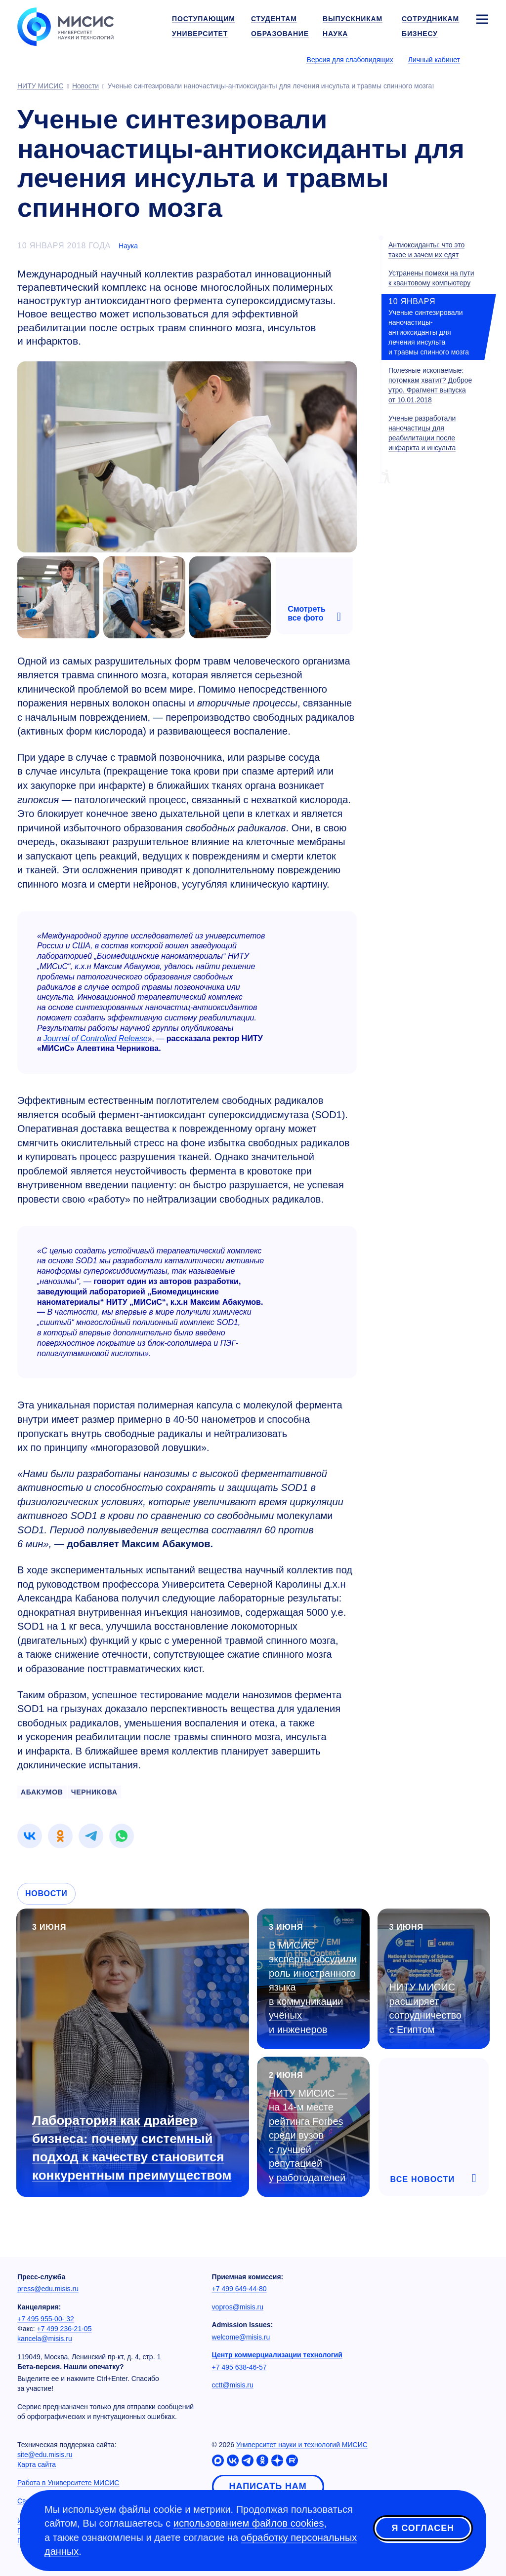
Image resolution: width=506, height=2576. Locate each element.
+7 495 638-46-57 (239, 2367)
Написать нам (268, 2486)
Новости (46, 1893)
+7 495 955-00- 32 (45, 2319)
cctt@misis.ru (232, 2385)
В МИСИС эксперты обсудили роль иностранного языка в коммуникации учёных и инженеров (313, 1987)
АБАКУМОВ (42, 1792)
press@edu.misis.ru (48, 2289)
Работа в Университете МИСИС (68, 2483)
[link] (29, 1836)
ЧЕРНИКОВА (94, 1792)
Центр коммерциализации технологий (277, 2355)
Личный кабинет (434, 60)
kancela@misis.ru (44, 2338)
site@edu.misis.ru (44, 2455)
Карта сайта (36, 2464)
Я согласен (423, 2529)
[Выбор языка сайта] (482, 59)
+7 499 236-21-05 (64, 2329)
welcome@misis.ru (241, 2337)
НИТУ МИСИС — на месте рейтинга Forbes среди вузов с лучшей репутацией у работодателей (308, 2135)
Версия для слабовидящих (350, 60)
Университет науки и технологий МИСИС (302, 2445)
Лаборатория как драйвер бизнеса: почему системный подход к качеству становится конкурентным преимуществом (132, 2148)
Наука (128, 246)
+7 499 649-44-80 (239, 2289)
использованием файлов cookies (248, 2523)
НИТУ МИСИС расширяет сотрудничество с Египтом (425, 2008)
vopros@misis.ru (237, 2307)
